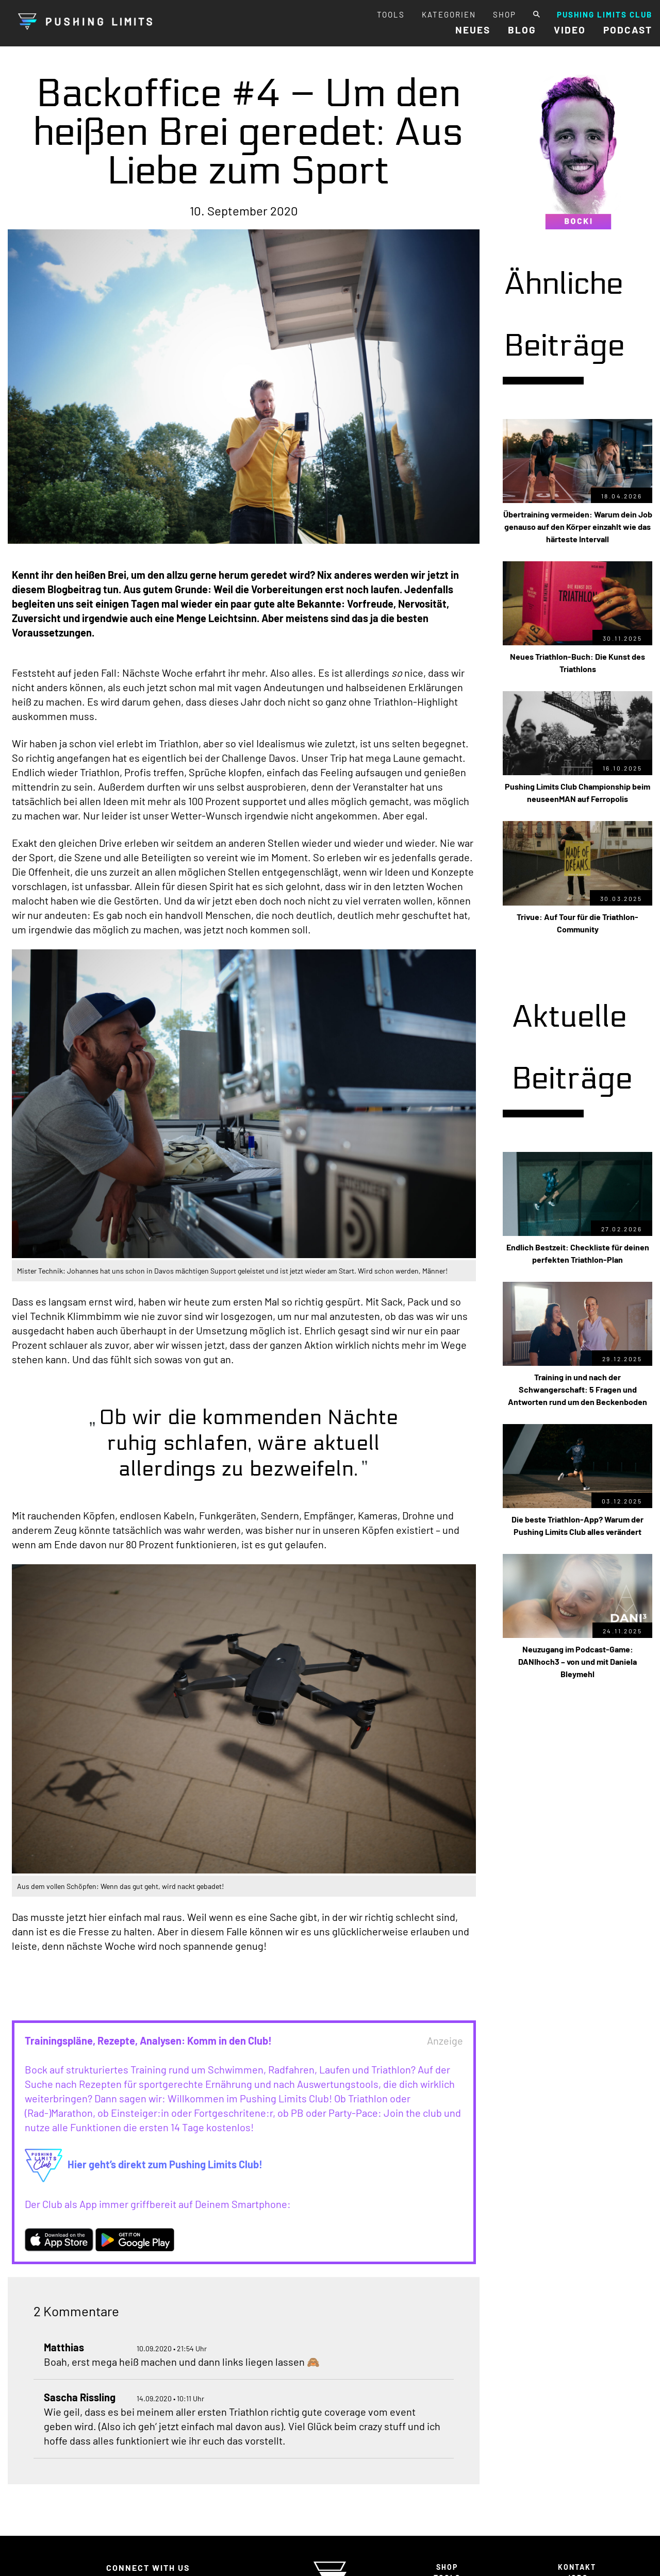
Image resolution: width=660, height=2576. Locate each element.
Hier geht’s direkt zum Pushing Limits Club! (144, 2164)
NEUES (472, 30)
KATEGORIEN (449, 14)
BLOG (522, 30)
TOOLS (391, 14)
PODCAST (627, 30)
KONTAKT (577, 2567)
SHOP (504, 14)
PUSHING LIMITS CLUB (604, 14)
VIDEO (570, 30)
